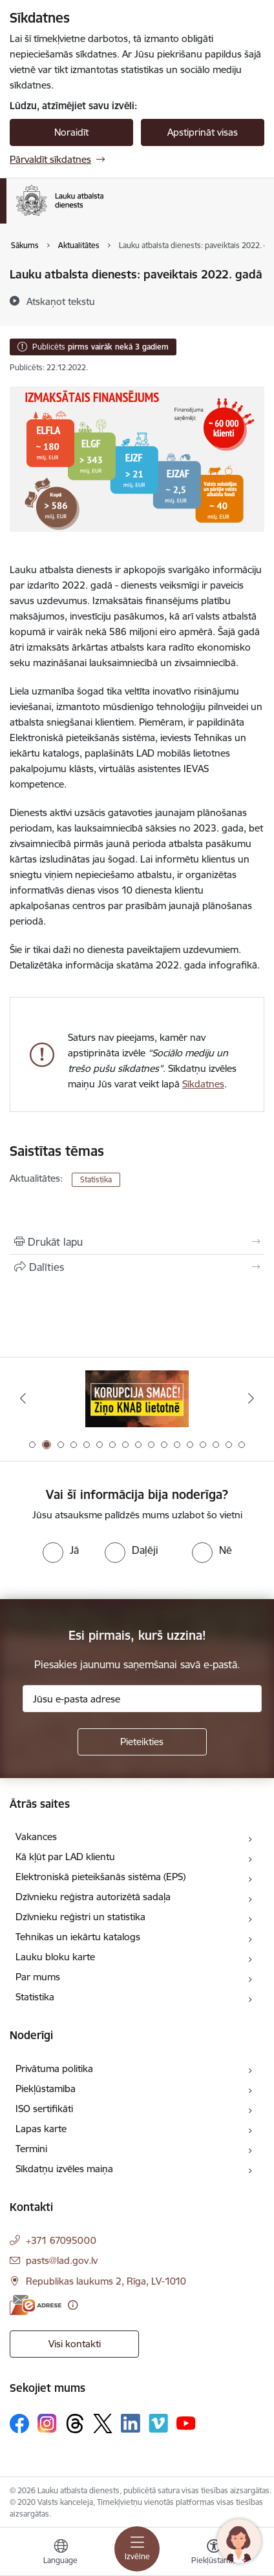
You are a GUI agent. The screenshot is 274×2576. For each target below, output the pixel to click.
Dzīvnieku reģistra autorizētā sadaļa (93, 1896)
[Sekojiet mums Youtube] (186, 2422)
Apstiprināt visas (202, 132)
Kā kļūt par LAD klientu (65, 1856)
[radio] (61, 1550)
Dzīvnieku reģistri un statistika (80, 1917)
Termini (31, 2148)
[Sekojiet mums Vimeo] (158, 2423)
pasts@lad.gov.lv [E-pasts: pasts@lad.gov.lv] (62, 2260)
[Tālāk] (251, 1398)
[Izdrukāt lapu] (137, 1242)
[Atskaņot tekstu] (60, 301)
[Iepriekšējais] (23, 1398)
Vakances (36, 1836)
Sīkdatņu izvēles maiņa (64, 2168)
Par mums (38, 1977)
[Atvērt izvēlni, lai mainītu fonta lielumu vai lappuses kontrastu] (214, 2553)
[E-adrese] (35, 2305)
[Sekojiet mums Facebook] (19, 2423)
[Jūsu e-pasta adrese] (142, 1698)
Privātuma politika (54, 2068)
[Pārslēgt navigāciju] (137, 2548)
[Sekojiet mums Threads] (75, 2423)
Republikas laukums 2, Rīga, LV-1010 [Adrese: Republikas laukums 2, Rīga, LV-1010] (106, 2281)
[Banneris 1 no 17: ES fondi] (137, 1398)
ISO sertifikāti (44, 2108)
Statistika (96, 1179)
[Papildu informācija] (73, 2305)
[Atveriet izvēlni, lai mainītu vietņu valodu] (60, 2553)
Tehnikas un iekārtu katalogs (78, 1937)
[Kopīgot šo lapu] (137, 1267)
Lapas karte (41, 2128)
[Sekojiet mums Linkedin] (130, 2423)
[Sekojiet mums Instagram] (47, 2423)
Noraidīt (71, 132)
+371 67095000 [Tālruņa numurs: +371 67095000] (61, 2240)
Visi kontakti (74, 2344)
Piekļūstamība (46, 2088)
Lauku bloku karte (55, 1957)
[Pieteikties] (142, 1741)
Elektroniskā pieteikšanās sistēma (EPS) (100, 1876)
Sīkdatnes (203, 1084)
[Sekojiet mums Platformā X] (102, 2423)
